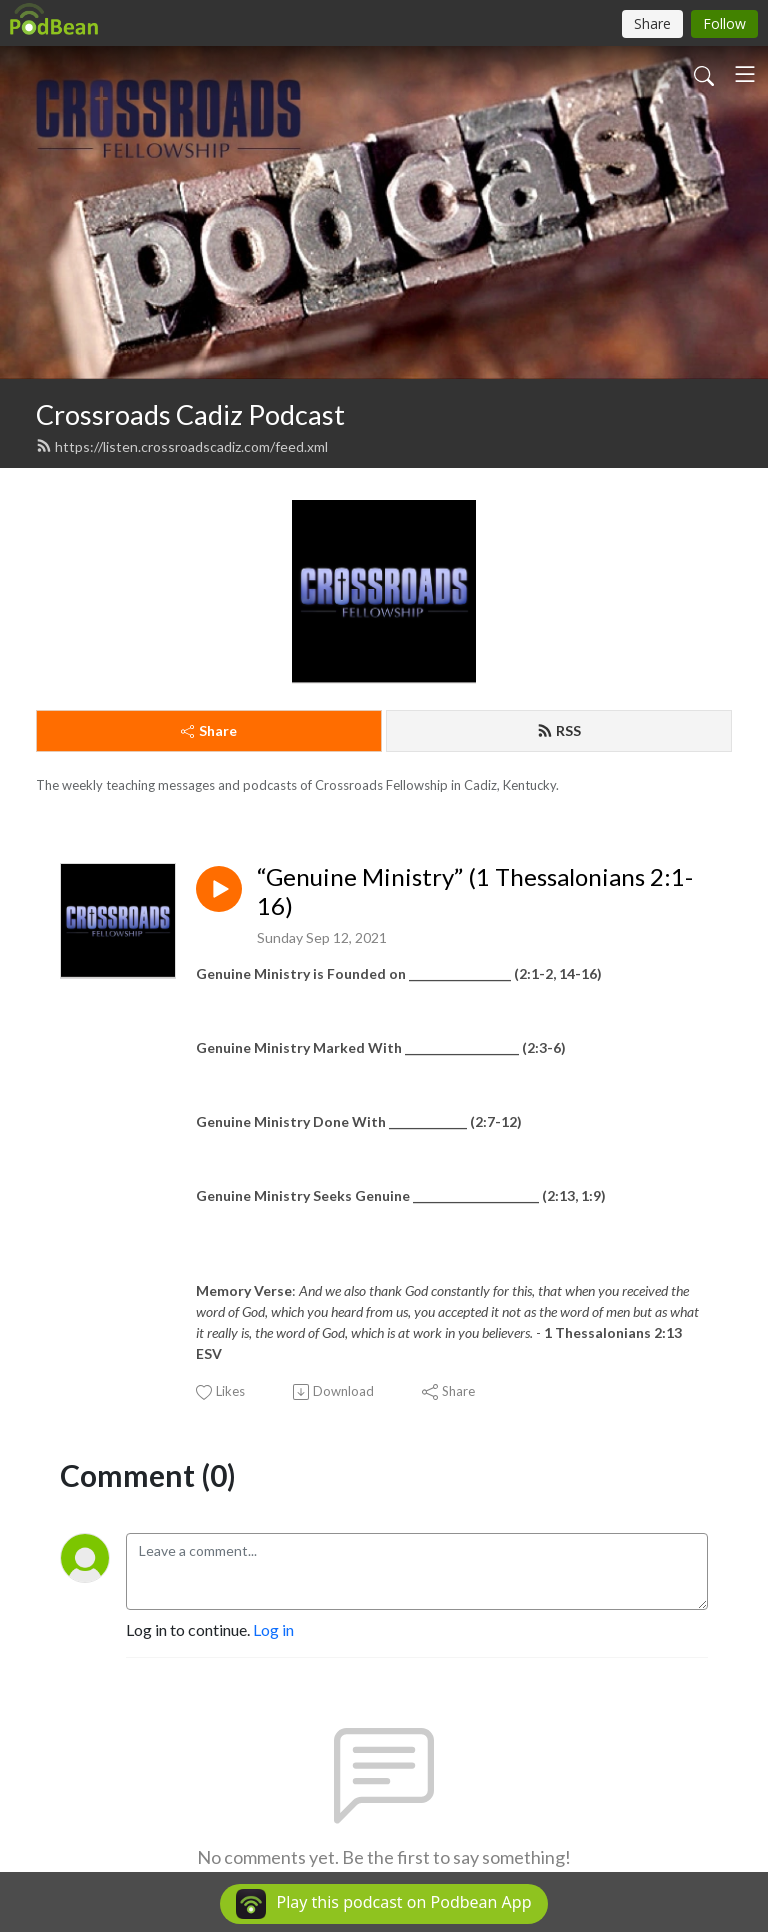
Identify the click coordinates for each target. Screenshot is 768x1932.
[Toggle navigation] (745, 74)
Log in (273, 1629)
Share (209, 730)
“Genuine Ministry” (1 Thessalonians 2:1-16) (475, 891)
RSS (559, 730)
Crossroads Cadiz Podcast (190, 414)
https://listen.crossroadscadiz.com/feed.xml (182, 446)
